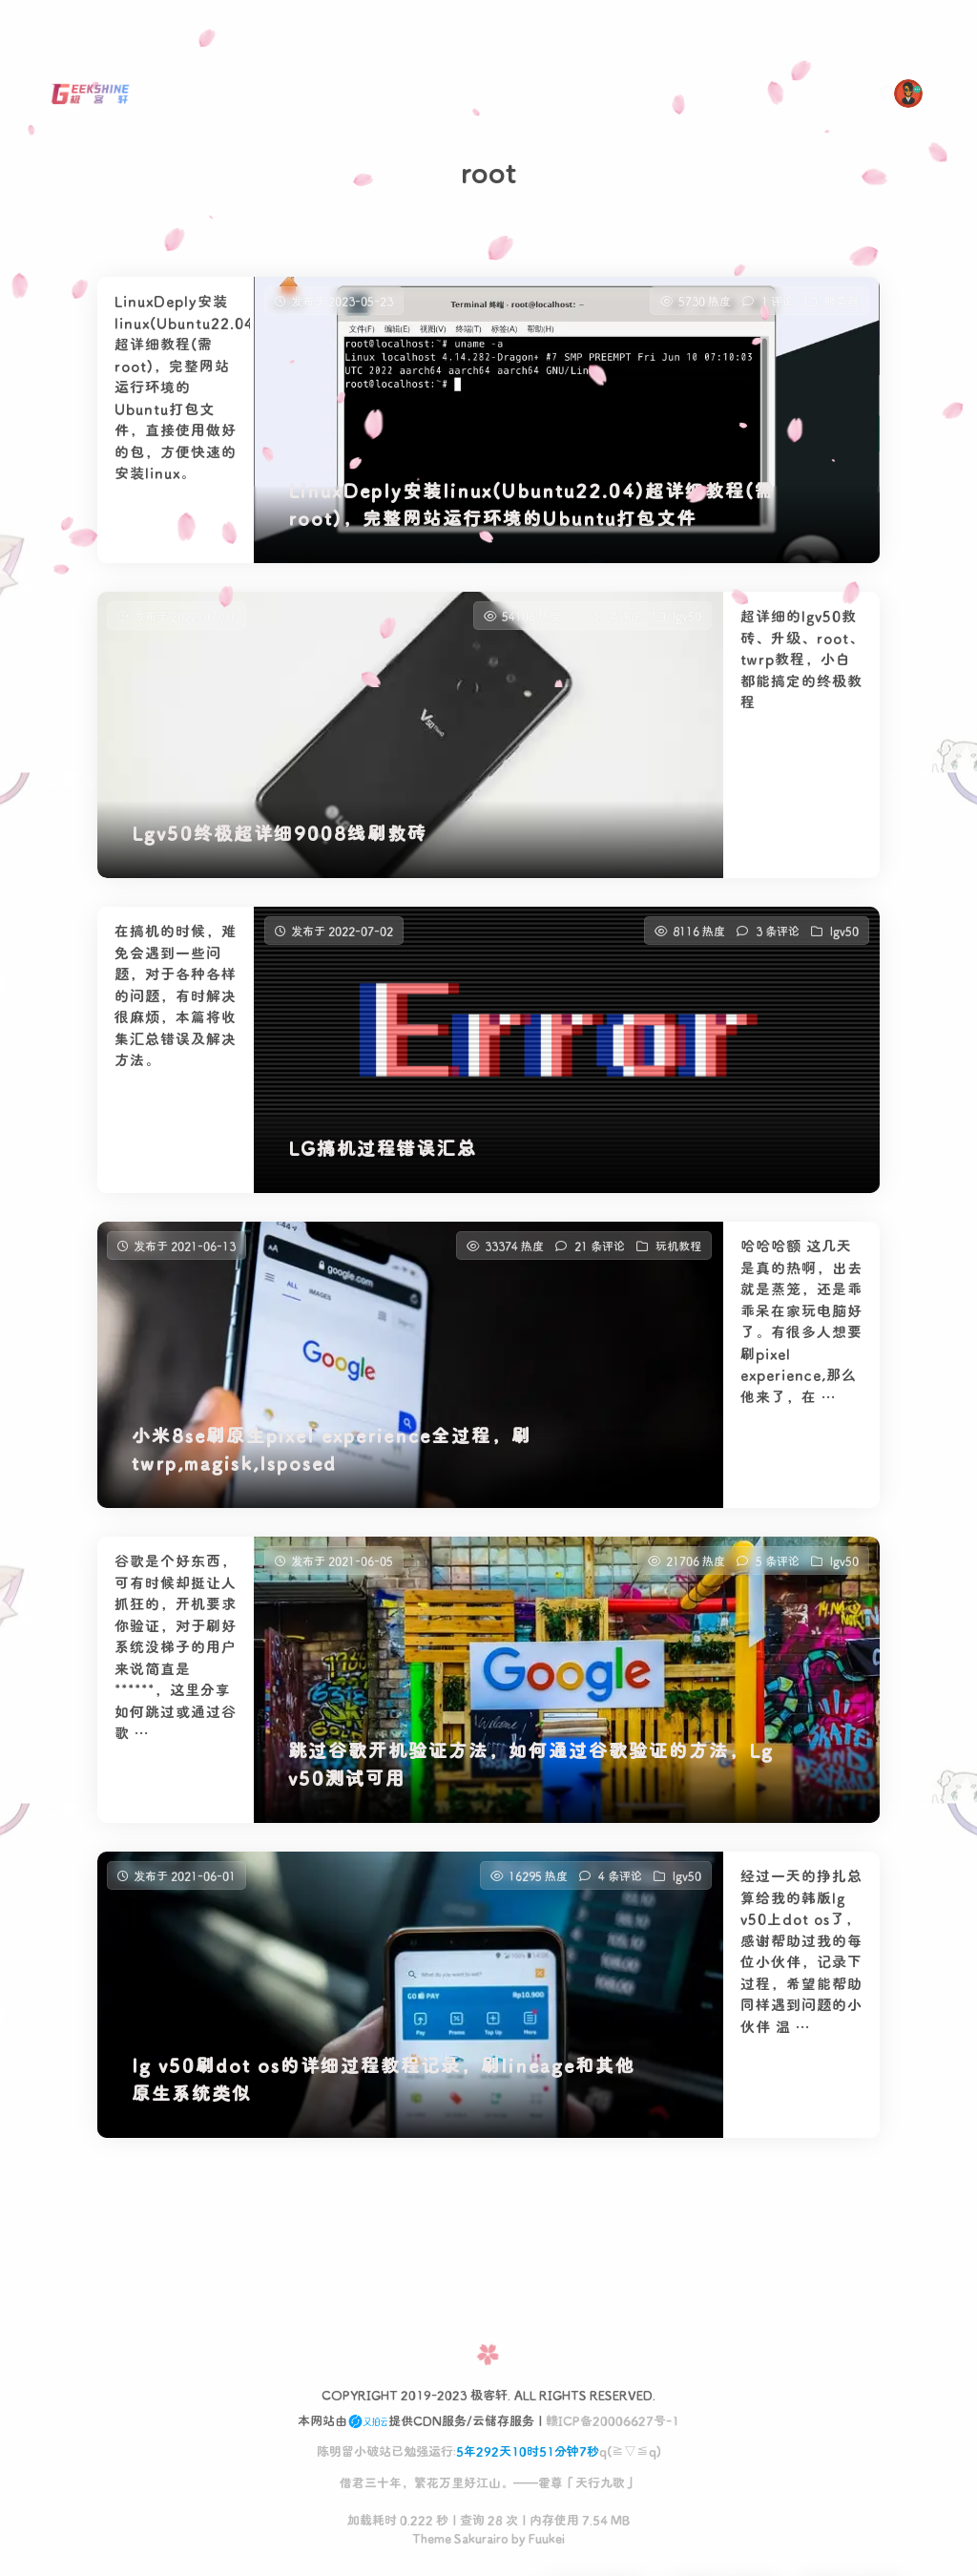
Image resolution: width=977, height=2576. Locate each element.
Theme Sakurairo (460, 2537)
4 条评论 (620, 1882)
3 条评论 (778, 937)
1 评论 (777, 300)
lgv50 (687, 622)
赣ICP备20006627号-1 (612, 2420)
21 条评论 (599, 1252)
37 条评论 (617, 622)
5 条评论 (778, 1567)
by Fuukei (537, 2537)
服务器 (841, 300)
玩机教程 (678, 1252)
